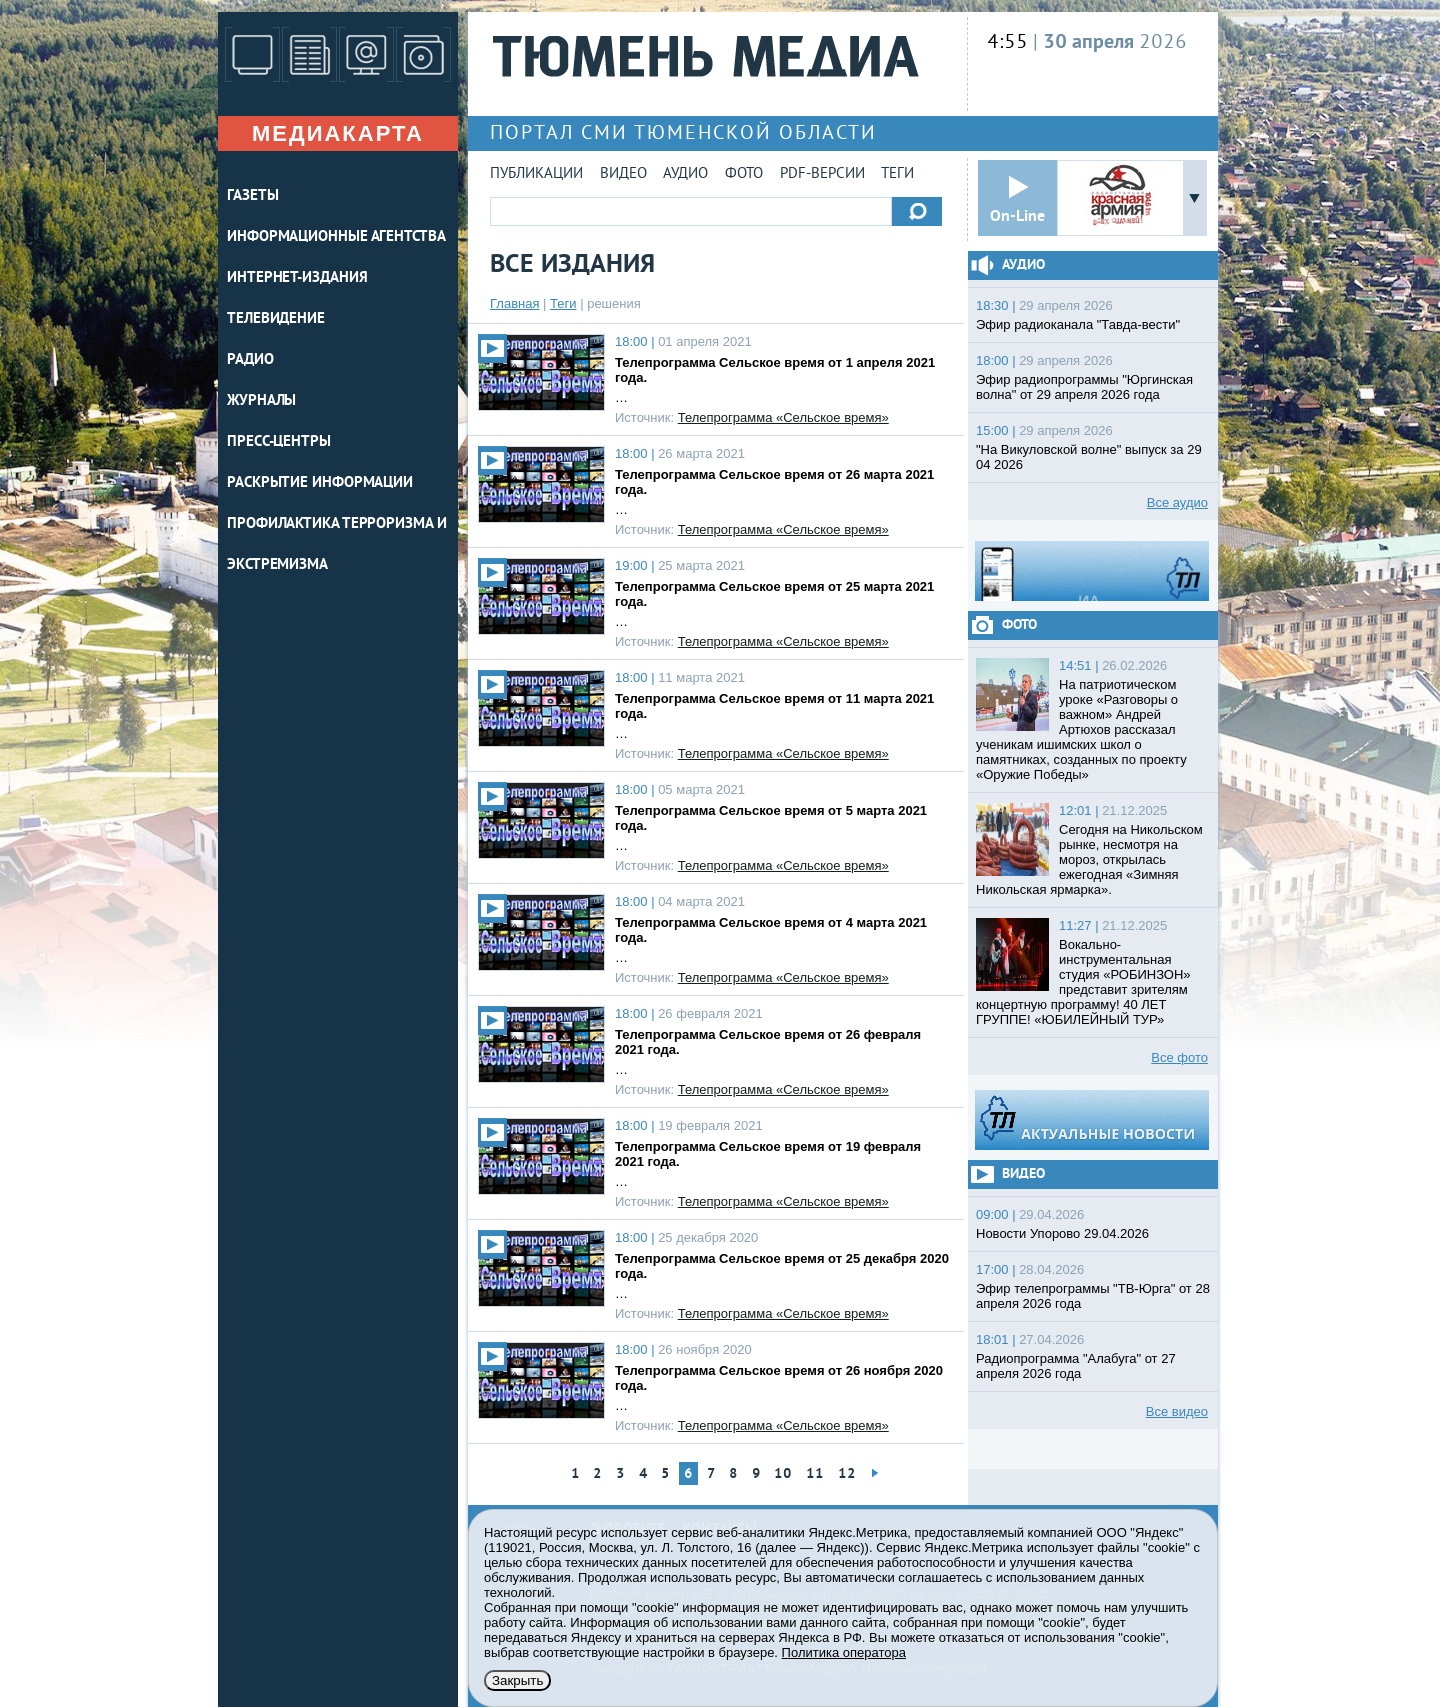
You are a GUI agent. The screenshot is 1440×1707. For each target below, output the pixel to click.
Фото (744, 174)
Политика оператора (844, 1652)
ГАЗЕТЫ (252, 196)
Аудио (685, 174)
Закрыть (517, 1680)
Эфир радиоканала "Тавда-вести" (1078, 324)
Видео (623, 174)
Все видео (1177, 1411)
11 (815, 1474)
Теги (897, 174)
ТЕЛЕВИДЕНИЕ (276, 319)
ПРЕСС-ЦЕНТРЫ (279, 442)
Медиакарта (338, 133)
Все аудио (1177, 502)
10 (783, 1474)
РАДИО (250, 360)
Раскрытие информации (320, 483)
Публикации (536, 174)
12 (847, 1474)
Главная (514, 303)
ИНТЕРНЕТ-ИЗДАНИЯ (297, 278)
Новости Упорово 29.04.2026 (1062, 1233)
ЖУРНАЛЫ (261, 401)
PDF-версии (822, 174)
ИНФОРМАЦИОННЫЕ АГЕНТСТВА (336, 237)
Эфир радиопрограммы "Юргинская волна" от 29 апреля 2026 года (1084, 387)
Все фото (1179, 1057)
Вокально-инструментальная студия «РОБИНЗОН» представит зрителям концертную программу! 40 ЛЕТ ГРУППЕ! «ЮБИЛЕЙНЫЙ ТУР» (1083, 982)
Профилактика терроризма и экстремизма (337, 545)
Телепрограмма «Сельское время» (783, 417)
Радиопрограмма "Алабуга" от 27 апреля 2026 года (1076, 1366)
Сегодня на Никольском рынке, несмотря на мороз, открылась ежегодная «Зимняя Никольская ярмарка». (1089, 859)
